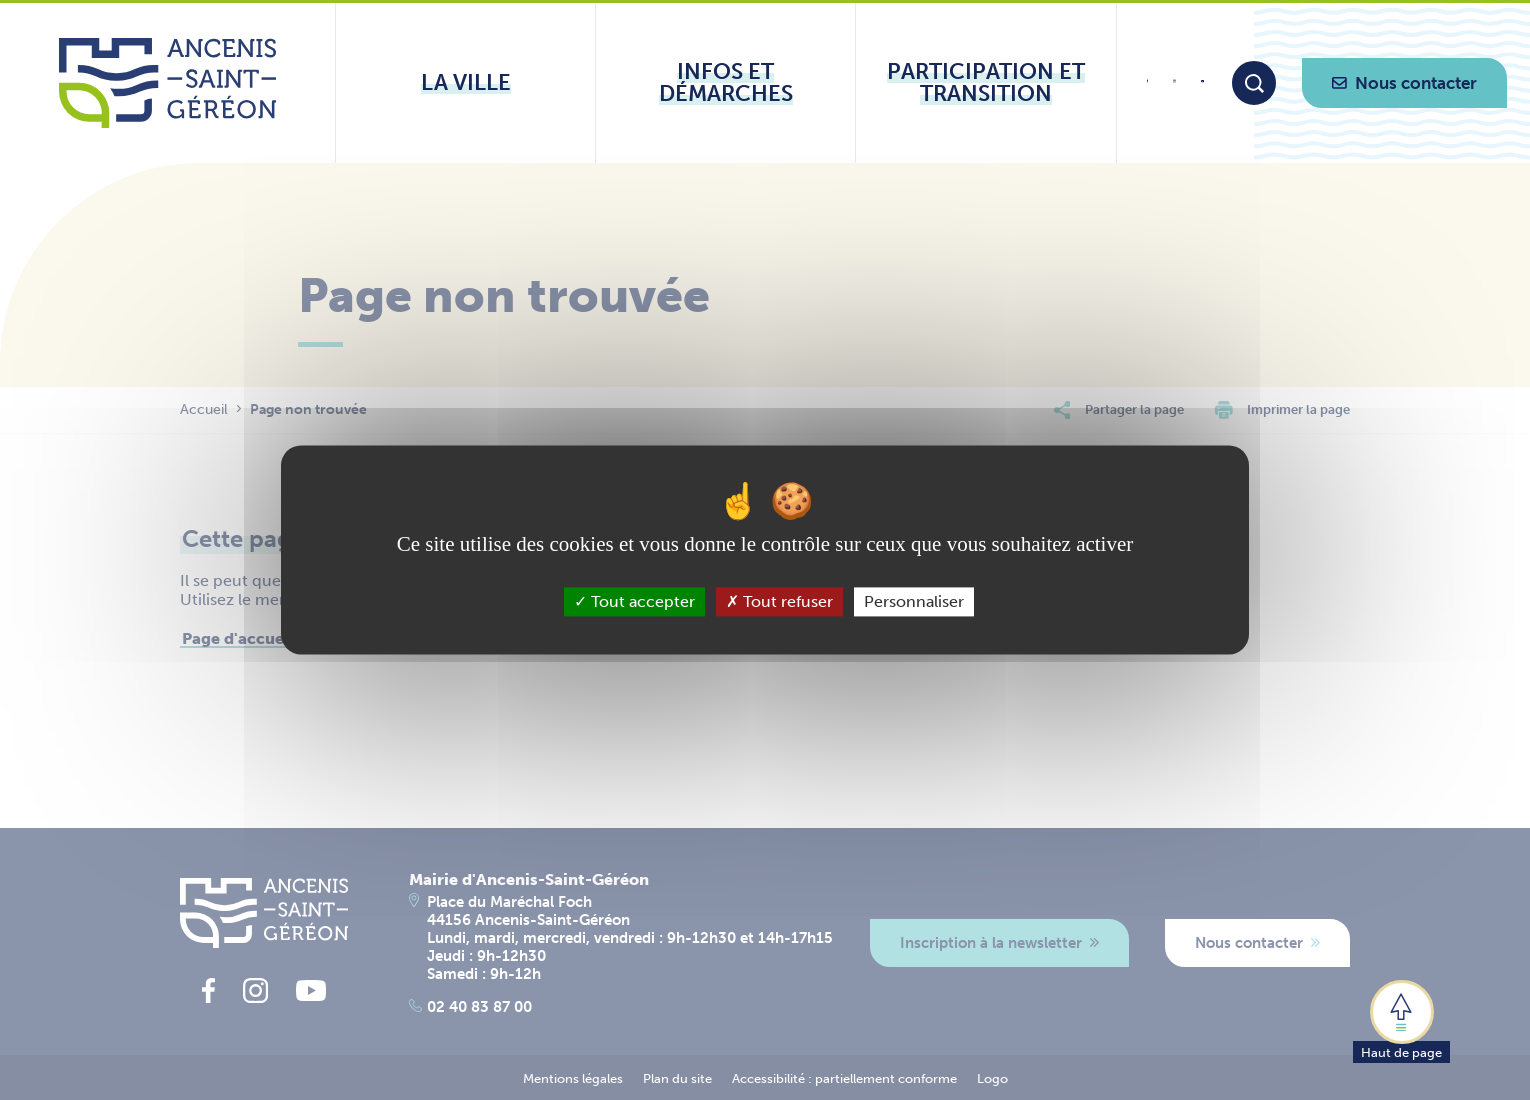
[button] (1401, 1020)
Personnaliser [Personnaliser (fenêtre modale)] (914, 601)
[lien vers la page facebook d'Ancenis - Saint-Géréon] (1147, 88)
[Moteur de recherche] (1254, 83)
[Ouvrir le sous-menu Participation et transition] (985, 83)
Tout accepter (634, 601)
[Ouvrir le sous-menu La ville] (465, 83)
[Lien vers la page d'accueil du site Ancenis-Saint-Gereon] (167, 83)
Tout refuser (779, 601)
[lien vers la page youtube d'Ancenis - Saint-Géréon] (1202, 84)
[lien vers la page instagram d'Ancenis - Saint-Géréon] (1174, 87)
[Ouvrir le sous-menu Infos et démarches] (725, 83)
